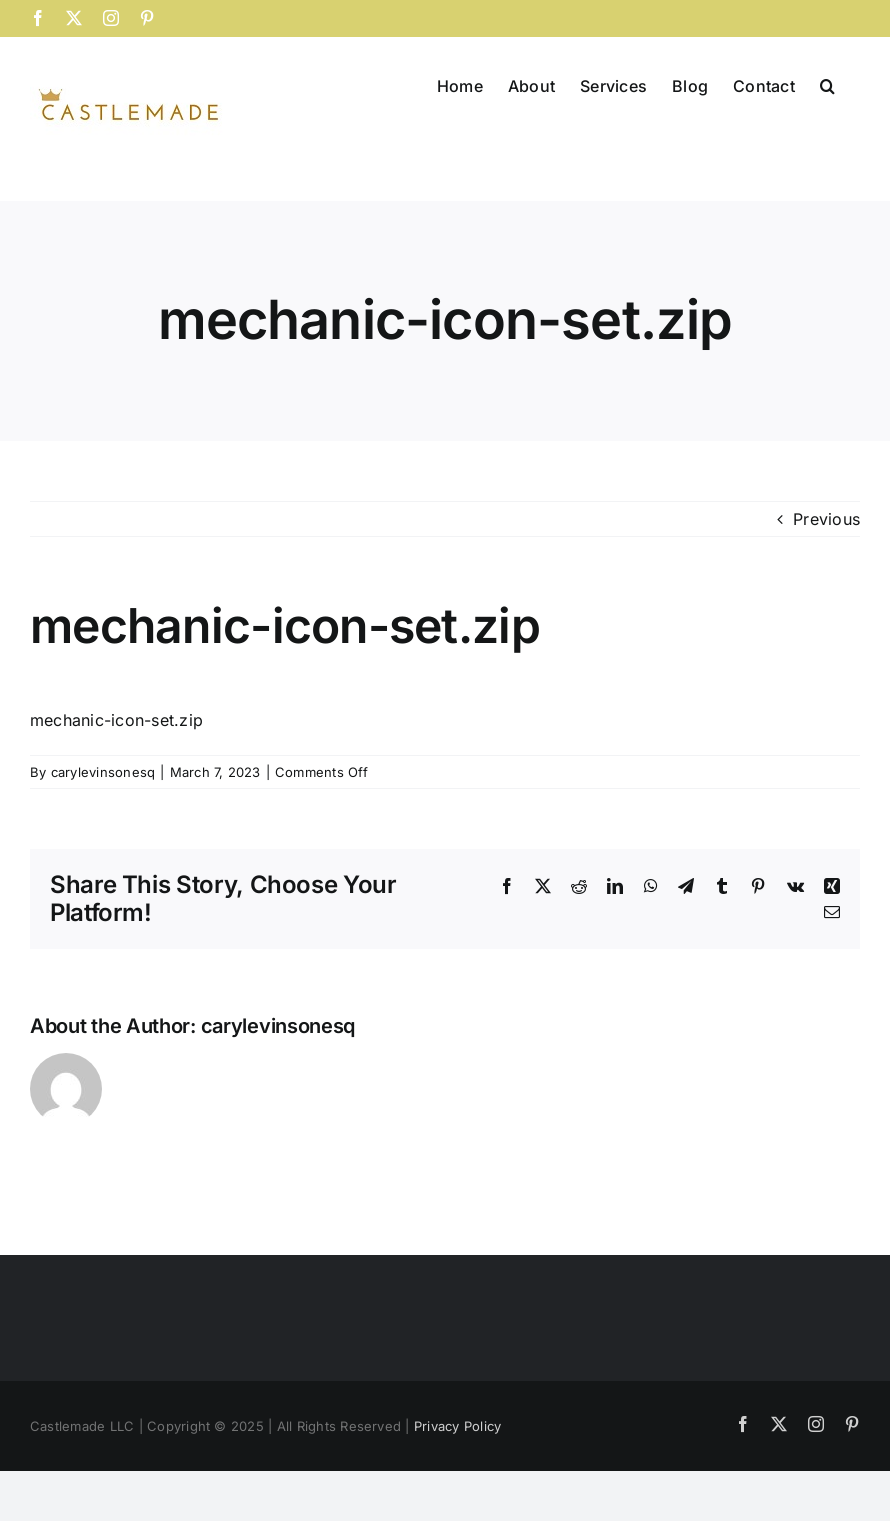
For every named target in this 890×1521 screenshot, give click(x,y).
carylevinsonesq (103, 772)
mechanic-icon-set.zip (116, 720)
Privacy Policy (457, 1426)
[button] (827, 84)
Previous (826, 519)
